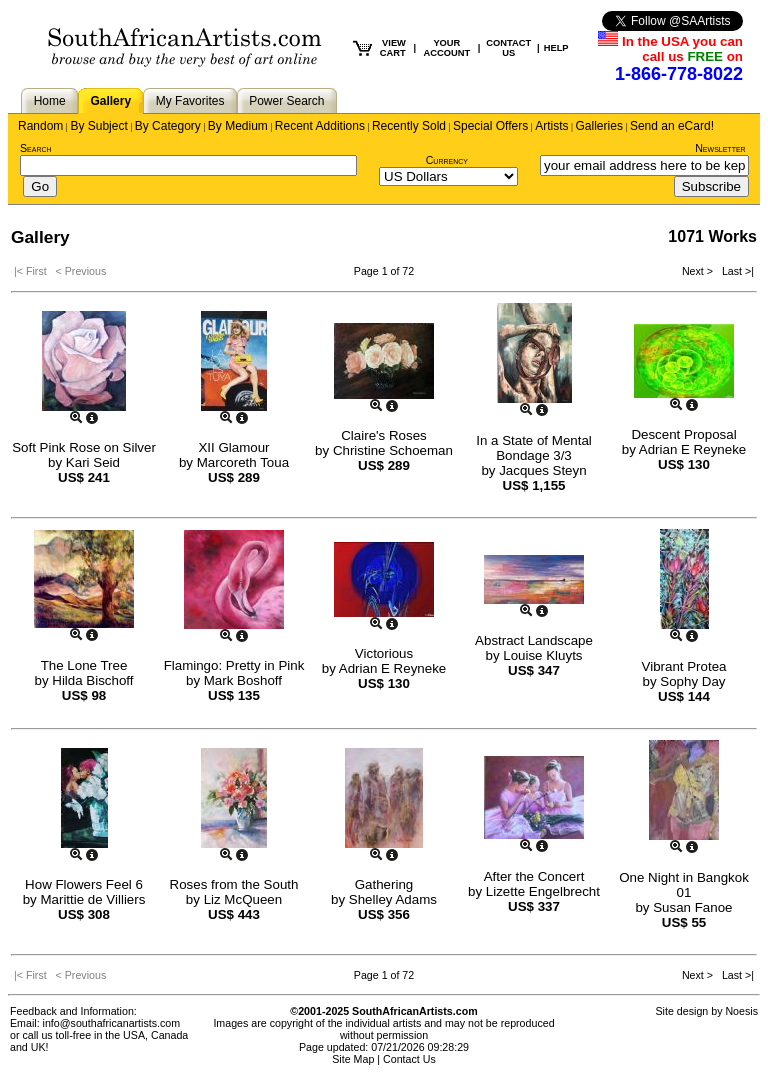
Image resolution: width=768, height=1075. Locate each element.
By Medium (238, 126)
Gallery (110, 101)
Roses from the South (234, 884)
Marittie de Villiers (92, 899)
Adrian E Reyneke (692, 449)
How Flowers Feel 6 (84, 884)
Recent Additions (320, 126)
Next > (699, 271)
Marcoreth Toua (243, 462)
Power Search (286, 101)
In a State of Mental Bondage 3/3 (534, 448)
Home (50, 101)
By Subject (98, 126)
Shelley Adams (393, 899)
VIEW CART (393, 48)
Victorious (384, 653)
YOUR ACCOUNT (447, 48)
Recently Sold (409, 126)
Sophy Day (692, 681)
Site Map (353, 1059)
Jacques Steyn (542, 470)
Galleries (599, 126)
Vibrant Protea (684, 666)
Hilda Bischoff (92, 680)
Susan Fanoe (692, 907)
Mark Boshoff (243, 680)
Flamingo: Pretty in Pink (234, 665)
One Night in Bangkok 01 (684, 885)
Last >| (735, 271)
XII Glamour (233, 447)
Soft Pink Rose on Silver (84, 447)
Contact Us (409, 1059)
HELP (556, 48)
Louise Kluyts (542, 655)
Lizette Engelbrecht (543, 891)
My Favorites (190, 101)
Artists (551, 126)
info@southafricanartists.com (112, 1023)
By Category (168, 126)
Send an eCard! (672, 126)
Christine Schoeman (393, 450)
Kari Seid (93, 462)
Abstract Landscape (534, 640)
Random (40, 126)
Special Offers (490, 126)
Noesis (741, 1011)
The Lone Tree (84, 665)
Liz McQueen (243, 899)
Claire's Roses (384, 435)
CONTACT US (508, 48)
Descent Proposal (683, 434)
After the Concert (534, 876)
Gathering (384, 884)
